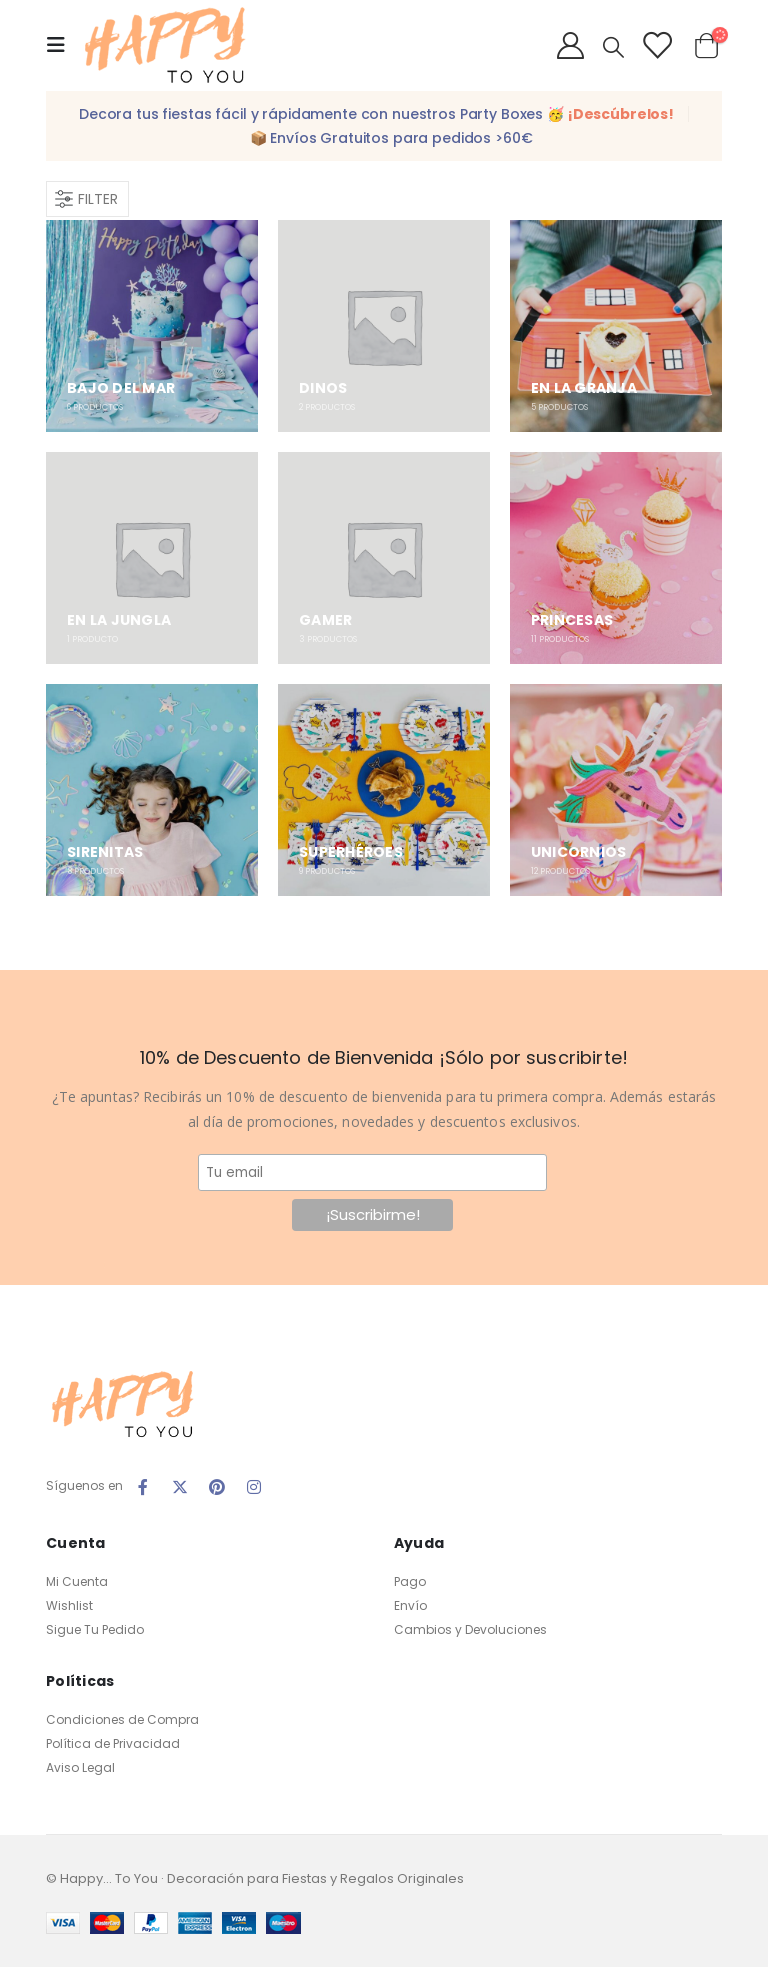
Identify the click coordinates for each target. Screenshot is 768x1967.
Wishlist (69, 1605)
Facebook (143, 1487)
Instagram (254, 1487)
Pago (410, 1581)
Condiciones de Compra (122, 1719)
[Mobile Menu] (62, 45)
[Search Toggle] (613, 47)
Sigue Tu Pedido (95, 1629)
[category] (152, 326)
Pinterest (217, 1487)
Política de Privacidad (113, 1743)
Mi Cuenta (77, 1581)
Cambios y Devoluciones (470, 1629)
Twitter (180, 1487)
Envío (410, 1605)
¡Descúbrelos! (621, 114)
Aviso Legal (80, 1767)
